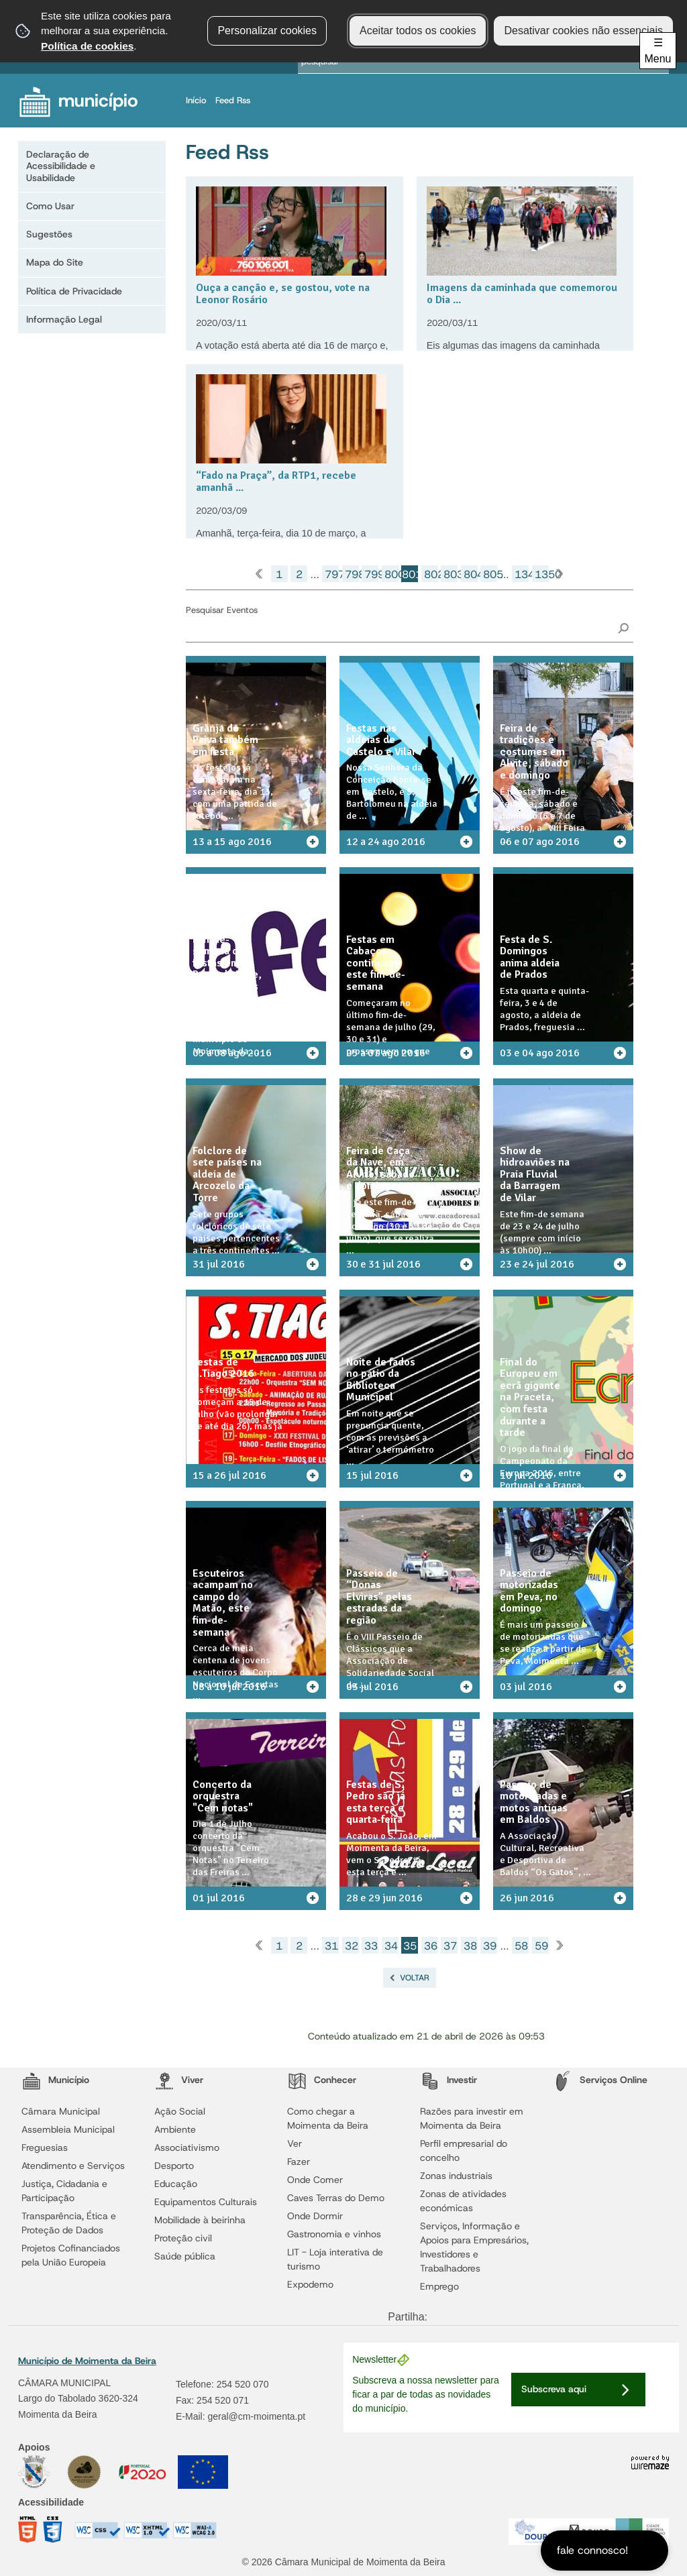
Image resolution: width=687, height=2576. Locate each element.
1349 (522, 574)
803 (450, 574)
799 (371, 574)
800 (391, 574)
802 (431, 574)
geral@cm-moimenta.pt (256, 2416)
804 (471, 574)
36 (430, 1946)
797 (332, 574)
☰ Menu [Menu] (657, 50)
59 (541, 1946)
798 (352, 574)
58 (521, 1946)
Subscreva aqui (553, 2389)
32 (351, 1946)
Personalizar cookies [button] (267, 30)
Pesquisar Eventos (222, 610)
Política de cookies (87, 46)
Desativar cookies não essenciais (583, 30)
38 (470, 1946)
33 (371, 1946)
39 (489, 1946)
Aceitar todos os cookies (418, 30)
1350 (542, 574)
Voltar (414, 1977)
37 (450, 1946)
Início (199, 100)
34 (391, 1946)
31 (331, 1946)
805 (490, 574)
